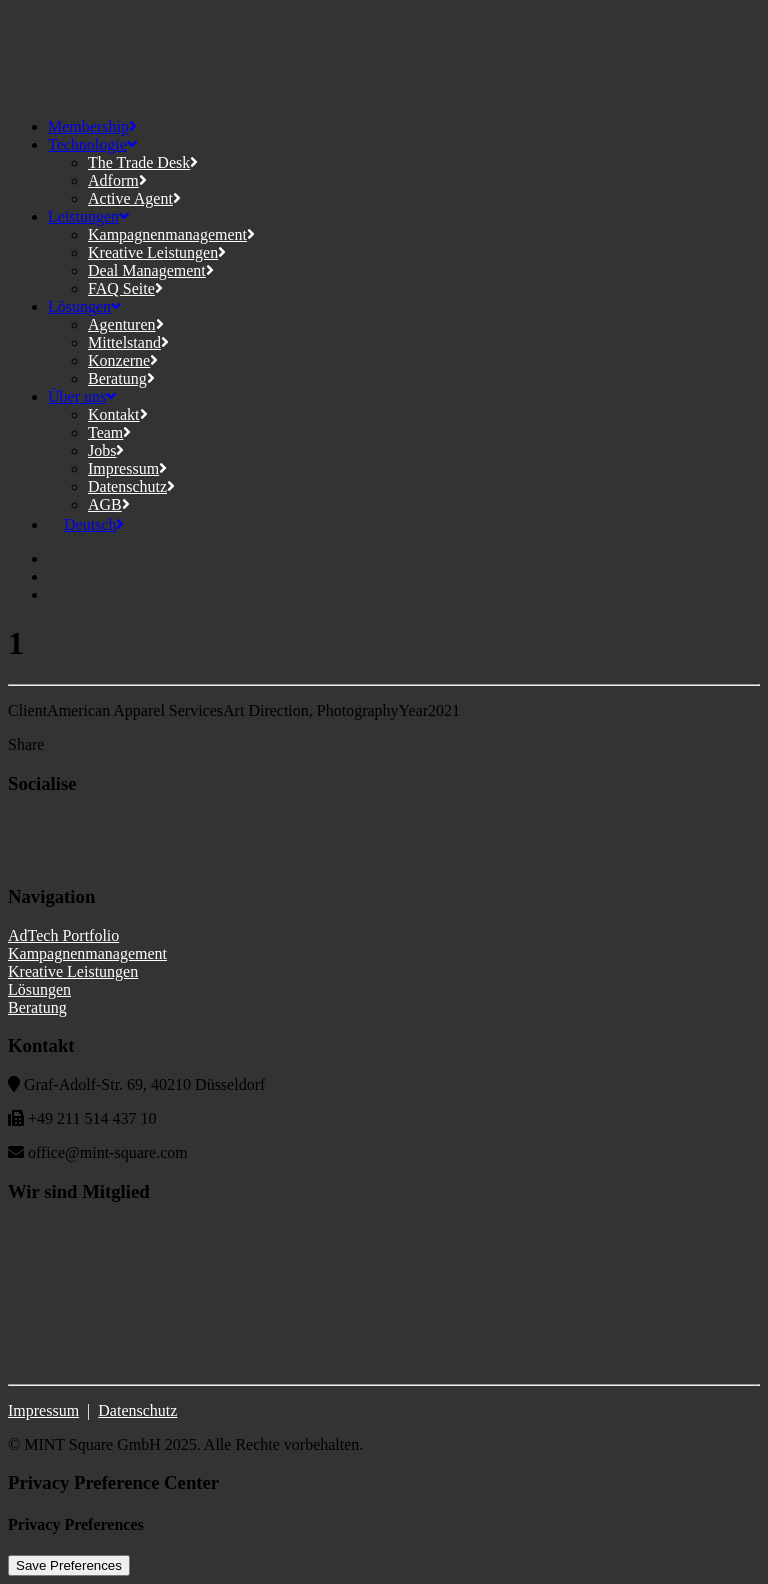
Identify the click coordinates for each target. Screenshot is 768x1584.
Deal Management (151, 270)
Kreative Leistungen (157, 252)
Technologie (92, 144)
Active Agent (134, 198)
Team (109, 432)
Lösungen (84, 306)
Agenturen (126, 324)
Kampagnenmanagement (171, 234)
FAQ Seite (125, 288)
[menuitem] (86, 524)
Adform (117, 180)
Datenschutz (131, 486)
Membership (92, 126)
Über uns (82, 396)
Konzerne (123, 360)
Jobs (106, 450)
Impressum (127, 468)
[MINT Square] (384, 55)
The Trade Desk (143, 162)
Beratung (121, 378)
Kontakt (118, 414)
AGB (109, 504)
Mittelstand (128, 342)
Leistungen (88, 216)
